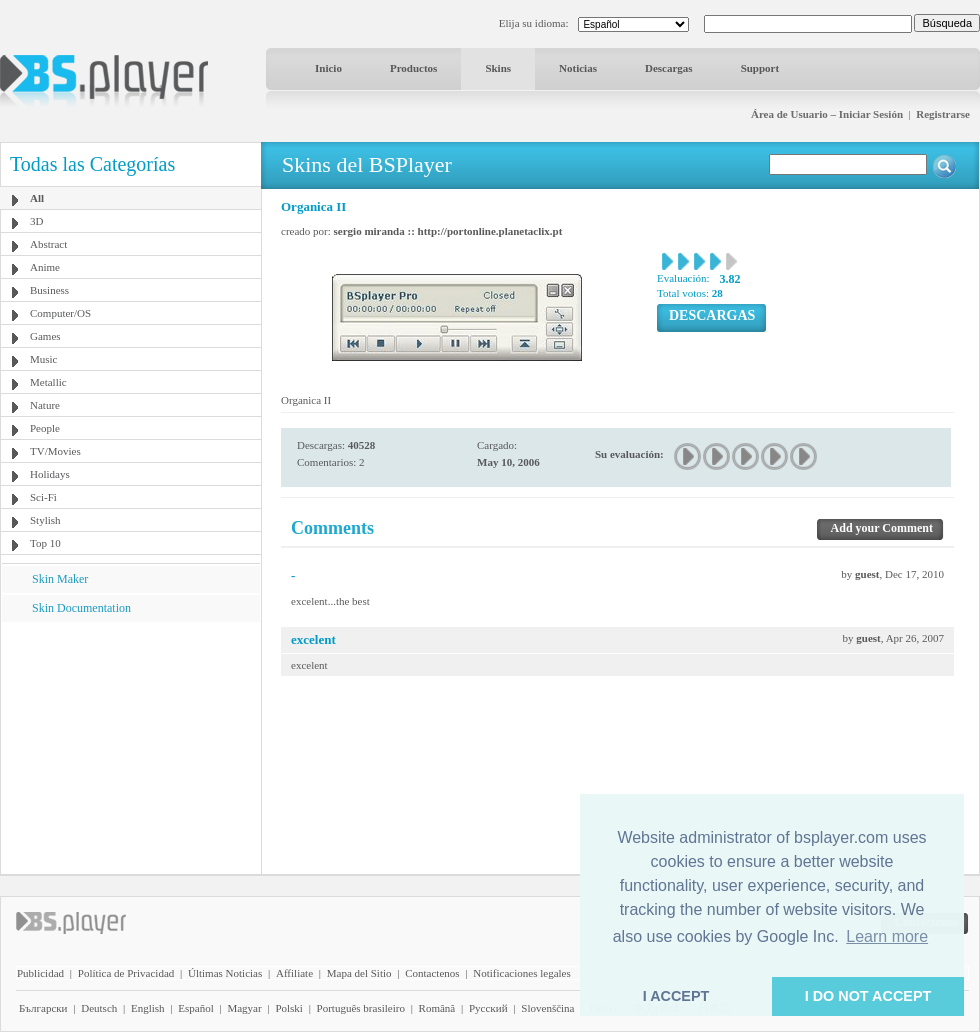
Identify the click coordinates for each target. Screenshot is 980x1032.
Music (44, 359)
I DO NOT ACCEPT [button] (868, 996)
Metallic (48, 382)
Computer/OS (60, 313)
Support (760, 68)
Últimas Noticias (225, 973)
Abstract (48, 244)
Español (195, 1008)
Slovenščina (547, 1008)
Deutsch (99, 1008)
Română (437, 1008)
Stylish (45, 520)
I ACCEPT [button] (676, 996)
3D (36, 221)
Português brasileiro (361, 1008)
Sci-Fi (43, 497)
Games (45, 336)
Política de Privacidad (126, 973)
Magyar (244, 1008)
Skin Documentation (81, 608)
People (45, 428)
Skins (498, 68)
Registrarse (943, 114)
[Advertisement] (131, 747)
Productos (413, 68)
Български (43, 1008)
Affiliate (294, 973)
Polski (289, 1008)
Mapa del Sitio (359, 973)
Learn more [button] (887, 936)
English (148, 1008)
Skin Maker (60, 579)
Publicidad (40, 973)
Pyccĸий (488, 1008)
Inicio (328, 68)
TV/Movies (55, 451)
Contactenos (432, 973)
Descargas (669, 68)
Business (49, 290)
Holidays (50, 474)
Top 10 (45, 543)
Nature (45, 405)
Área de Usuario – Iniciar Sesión (827, 114)
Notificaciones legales (521, 973)
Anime (45, 267)
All (37, 198)
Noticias (578, 68)
